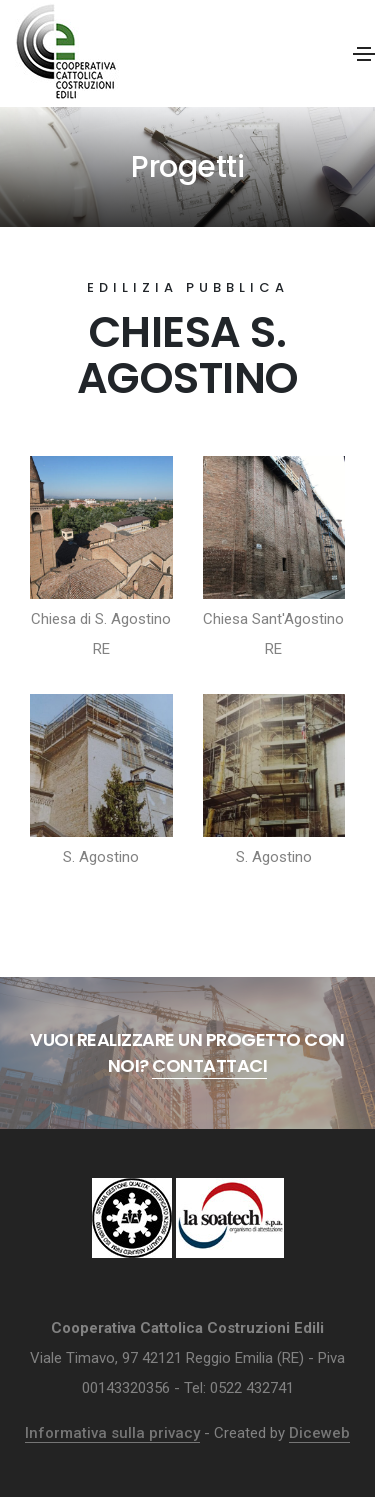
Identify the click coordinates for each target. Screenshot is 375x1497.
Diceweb (319, 1433)
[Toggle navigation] (364, 54)
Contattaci (209, 1065)
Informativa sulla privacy (112, 1433)
